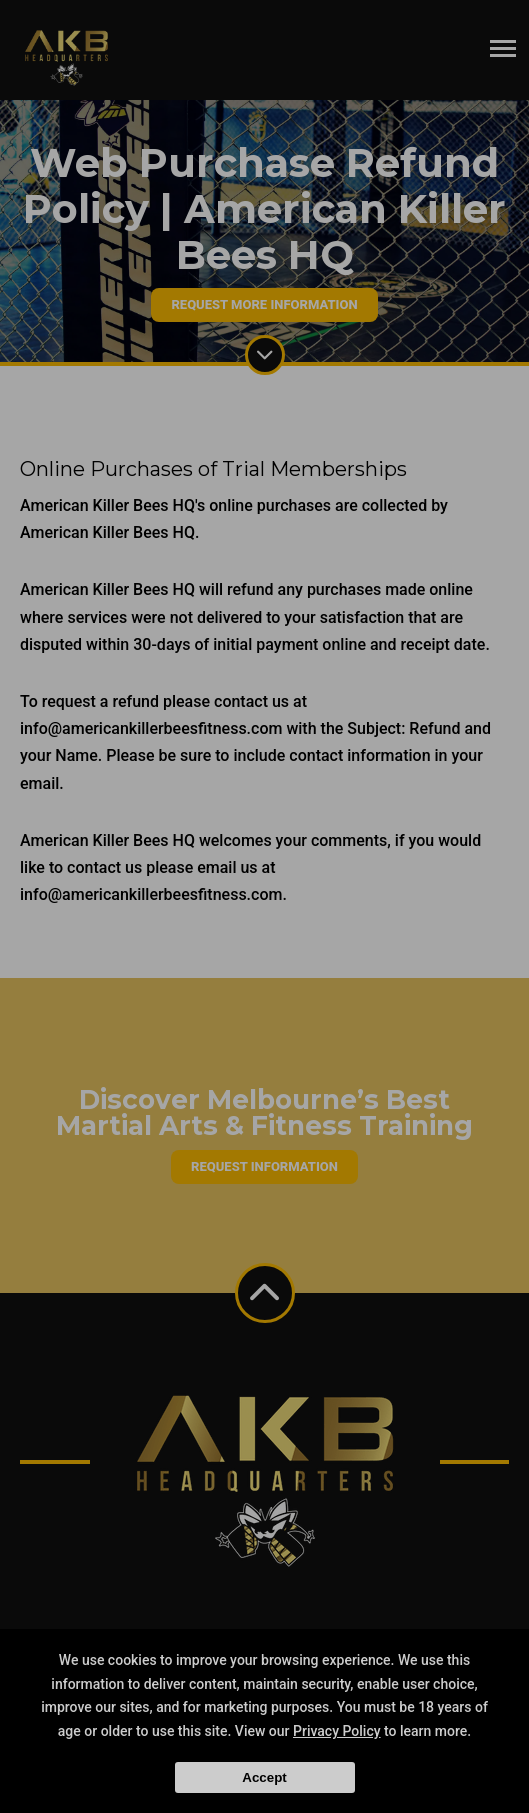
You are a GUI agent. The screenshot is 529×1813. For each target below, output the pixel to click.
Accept (264, 1777)
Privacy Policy (337, 1731)
